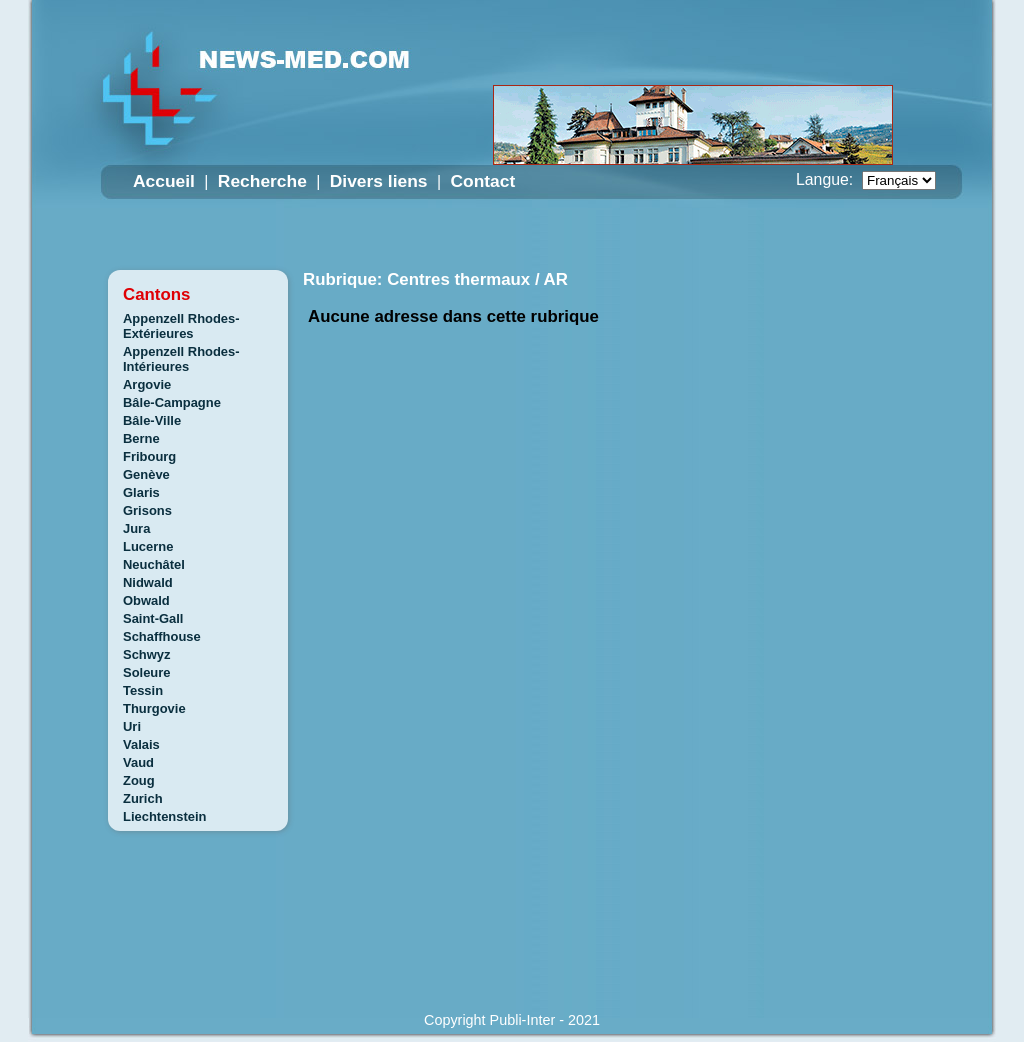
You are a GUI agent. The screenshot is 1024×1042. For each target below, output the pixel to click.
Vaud (138, 762)
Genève (146, 474)
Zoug (139, 780)
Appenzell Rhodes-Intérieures (181, 359)
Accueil (164, 181)
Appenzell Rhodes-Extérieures (181, 326)
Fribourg (149, 456)
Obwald (146, 600)
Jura (136, 528)
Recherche (262, 181)
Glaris (141, 492)
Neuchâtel (154, 564)
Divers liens (379, 181)
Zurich (143, 798)
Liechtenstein (165, 816)
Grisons (147, 510)
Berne (141, 438)
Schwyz (147, 654)
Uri (132, 726)
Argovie (147, 384)
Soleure (147, 672)
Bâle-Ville (152, 420)
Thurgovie (154, 708)
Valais (141, 744)
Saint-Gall (153, 618)
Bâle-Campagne (172, 402)
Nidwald (148, 582)
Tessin (143, 690)
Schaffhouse (162, 636)
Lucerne (148, 546)
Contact (482, 181)
